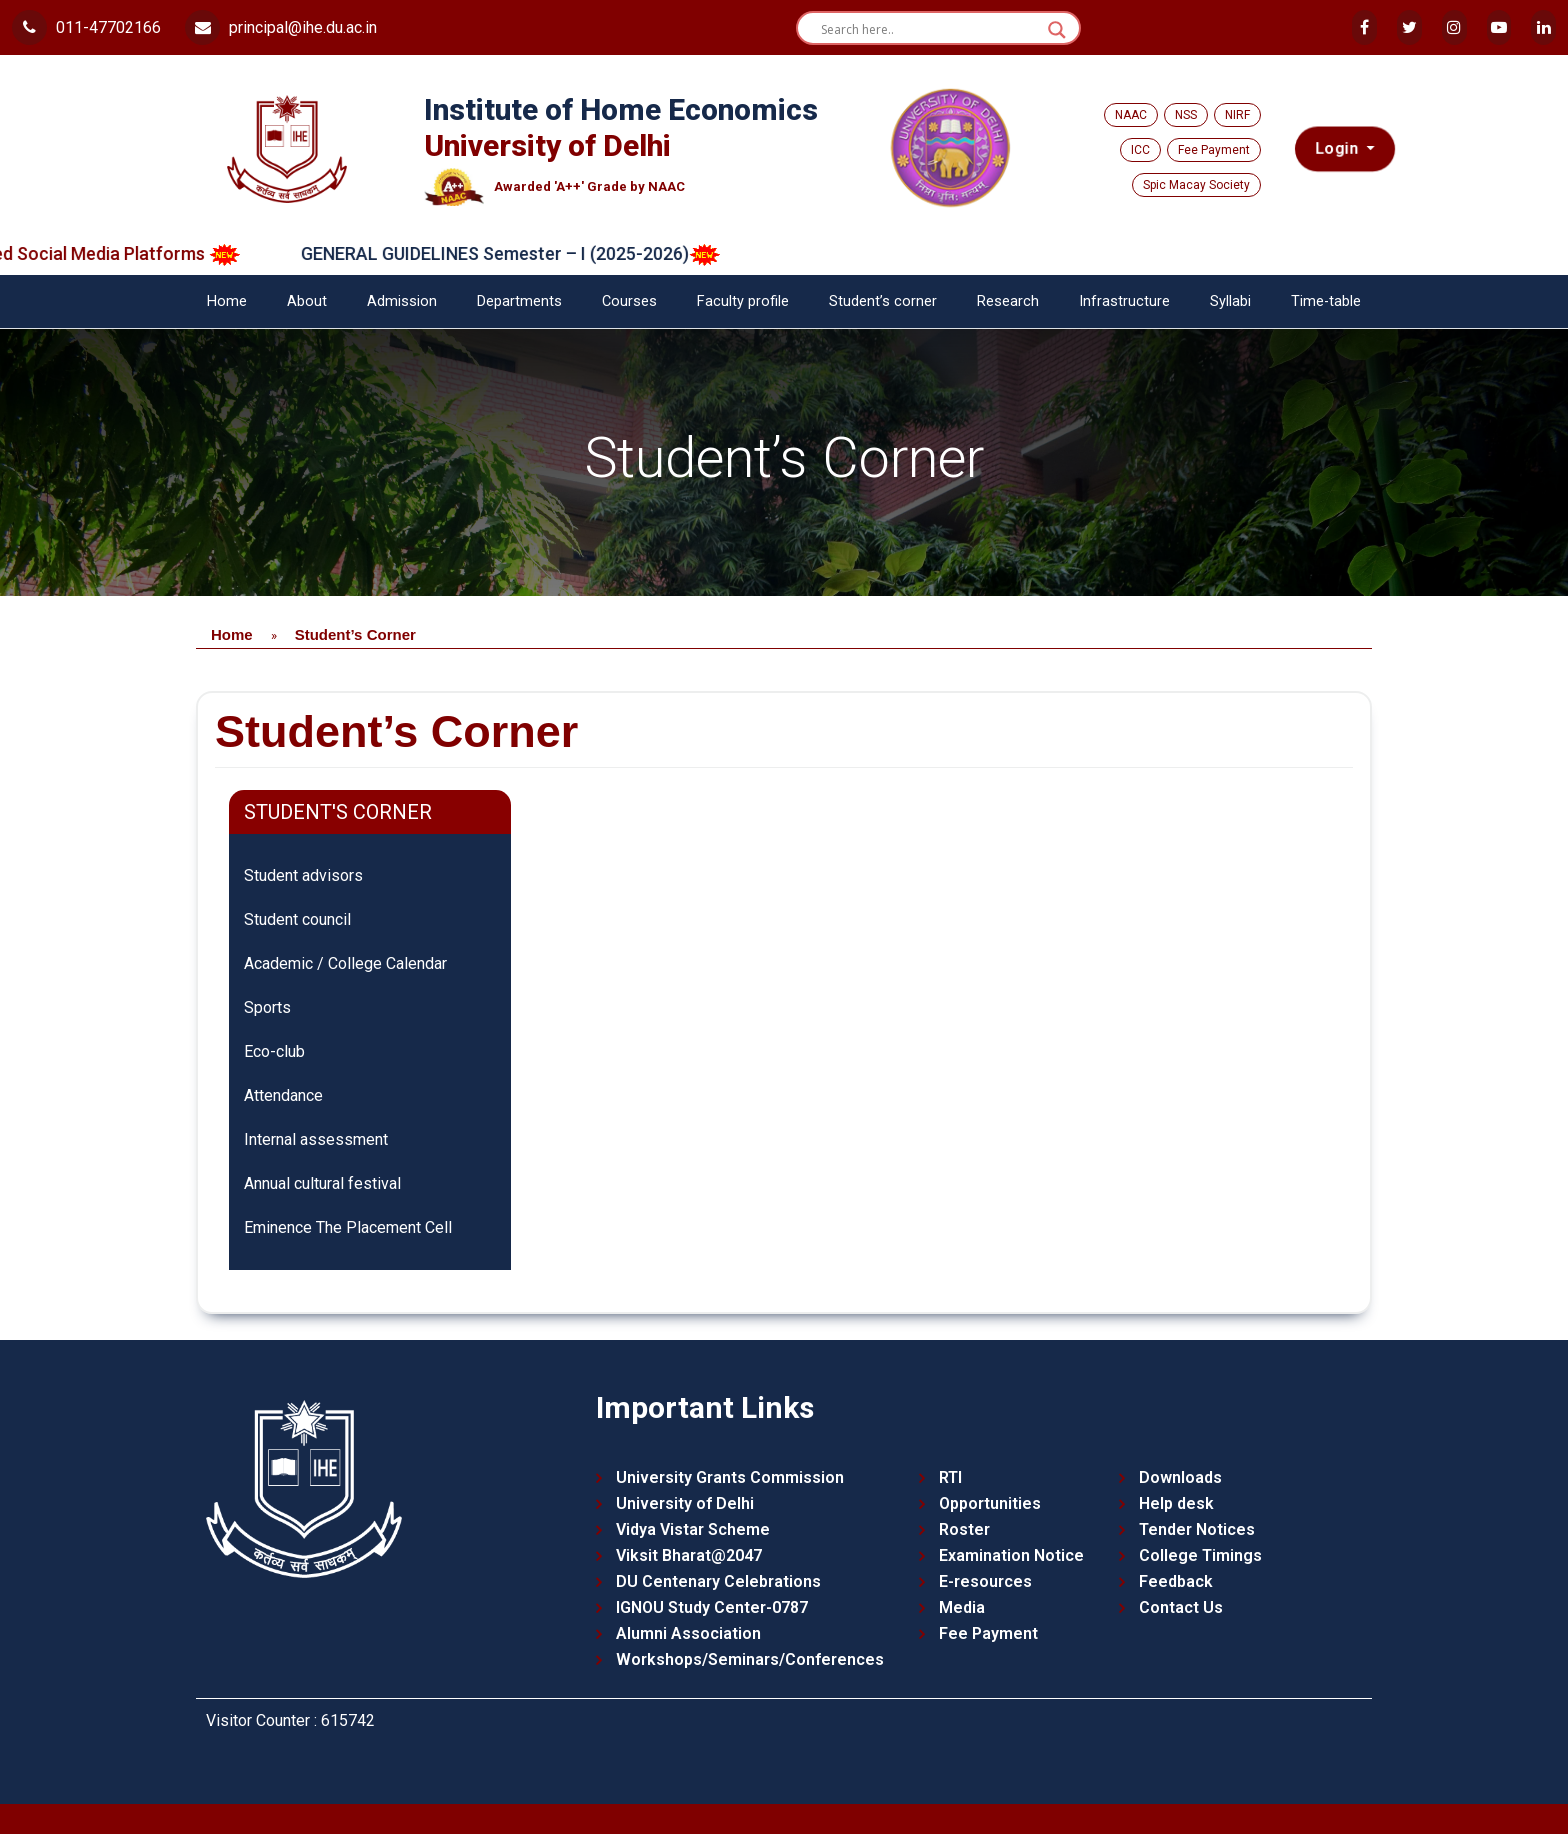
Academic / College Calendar (345, 963)
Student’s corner (883, 301)
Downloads (1180, 1477)
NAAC (1131, 115)
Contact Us (1181, 1607)
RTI (950, 1477)
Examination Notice (1011, 1555)
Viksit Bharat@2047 (689, 1555)
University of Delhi (685, 1503)
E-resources (985, 1581)
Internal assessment (316, 1139)
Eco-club (274, 1051)
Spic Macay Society (1196, 185)
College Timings (1200, 1555)
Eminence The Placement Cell (348, 1227)
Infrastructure (1124, 301)
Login (1339, 149)
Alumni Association (688, 1633)
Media (962, 1607)
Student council (297, 919)
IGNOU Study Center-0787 (712, 1607)
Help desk (1176, 1503)
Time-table (1326, 301)
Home (227, 301)
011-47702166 (86, 27)
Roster (964, 1529)
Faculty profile (743, 301)
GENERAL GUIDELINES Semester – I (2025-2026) (530, 253)
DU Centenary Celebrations (718, 1581)
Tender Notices (1197, 1529)
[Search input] (929, 30)
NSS (1186, 115)
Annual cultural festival (322, 1183)
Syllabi (1230, 301)
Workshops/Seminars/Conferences (750, 1659)
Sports (267, 1007)
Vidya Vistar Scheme (693, 1529)
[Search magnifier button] (1057, 30)
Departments (519, 301)
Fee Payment (1214, 150)
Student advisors (303, 875)
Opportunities (990, 1503)
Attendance (283, 1095)
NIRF (1237, 115)
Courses (629, 301)
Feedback (1176, 1581)
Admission (402, 301)
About (307, 301)
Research (1008, 301)
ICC (1140, 150)
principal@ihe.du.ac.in (281, 27)
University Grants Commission (730, 1477)
